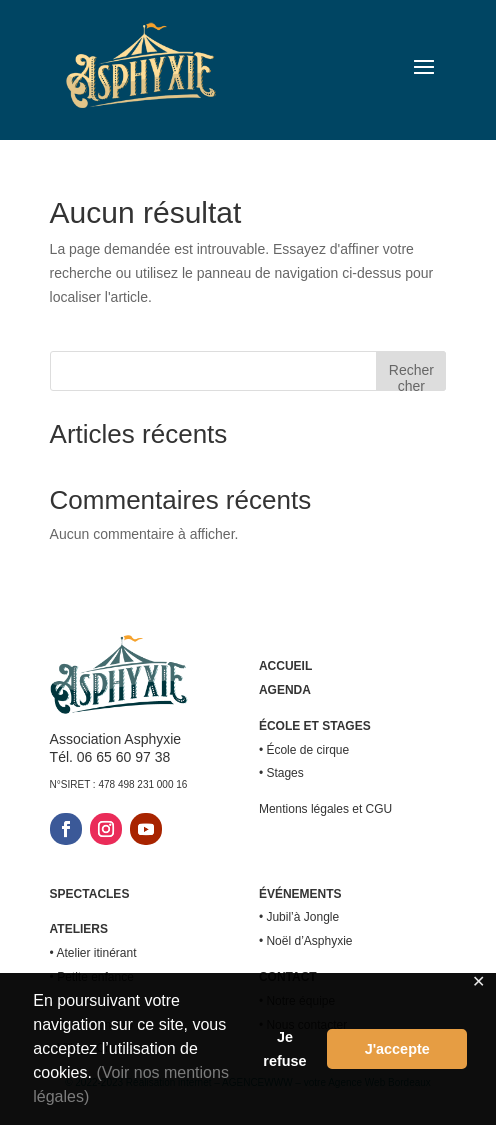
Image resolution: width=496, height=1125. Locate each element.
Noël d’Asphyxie (309, 941)
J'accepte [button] (397, 1049)
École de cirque (307, 750)
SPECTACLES (90, 894)
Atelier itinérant (96, 953)
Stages (284, 773)
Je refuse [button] (284, 1049)
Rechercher (411, 376)
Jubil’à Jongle (302, 917)
